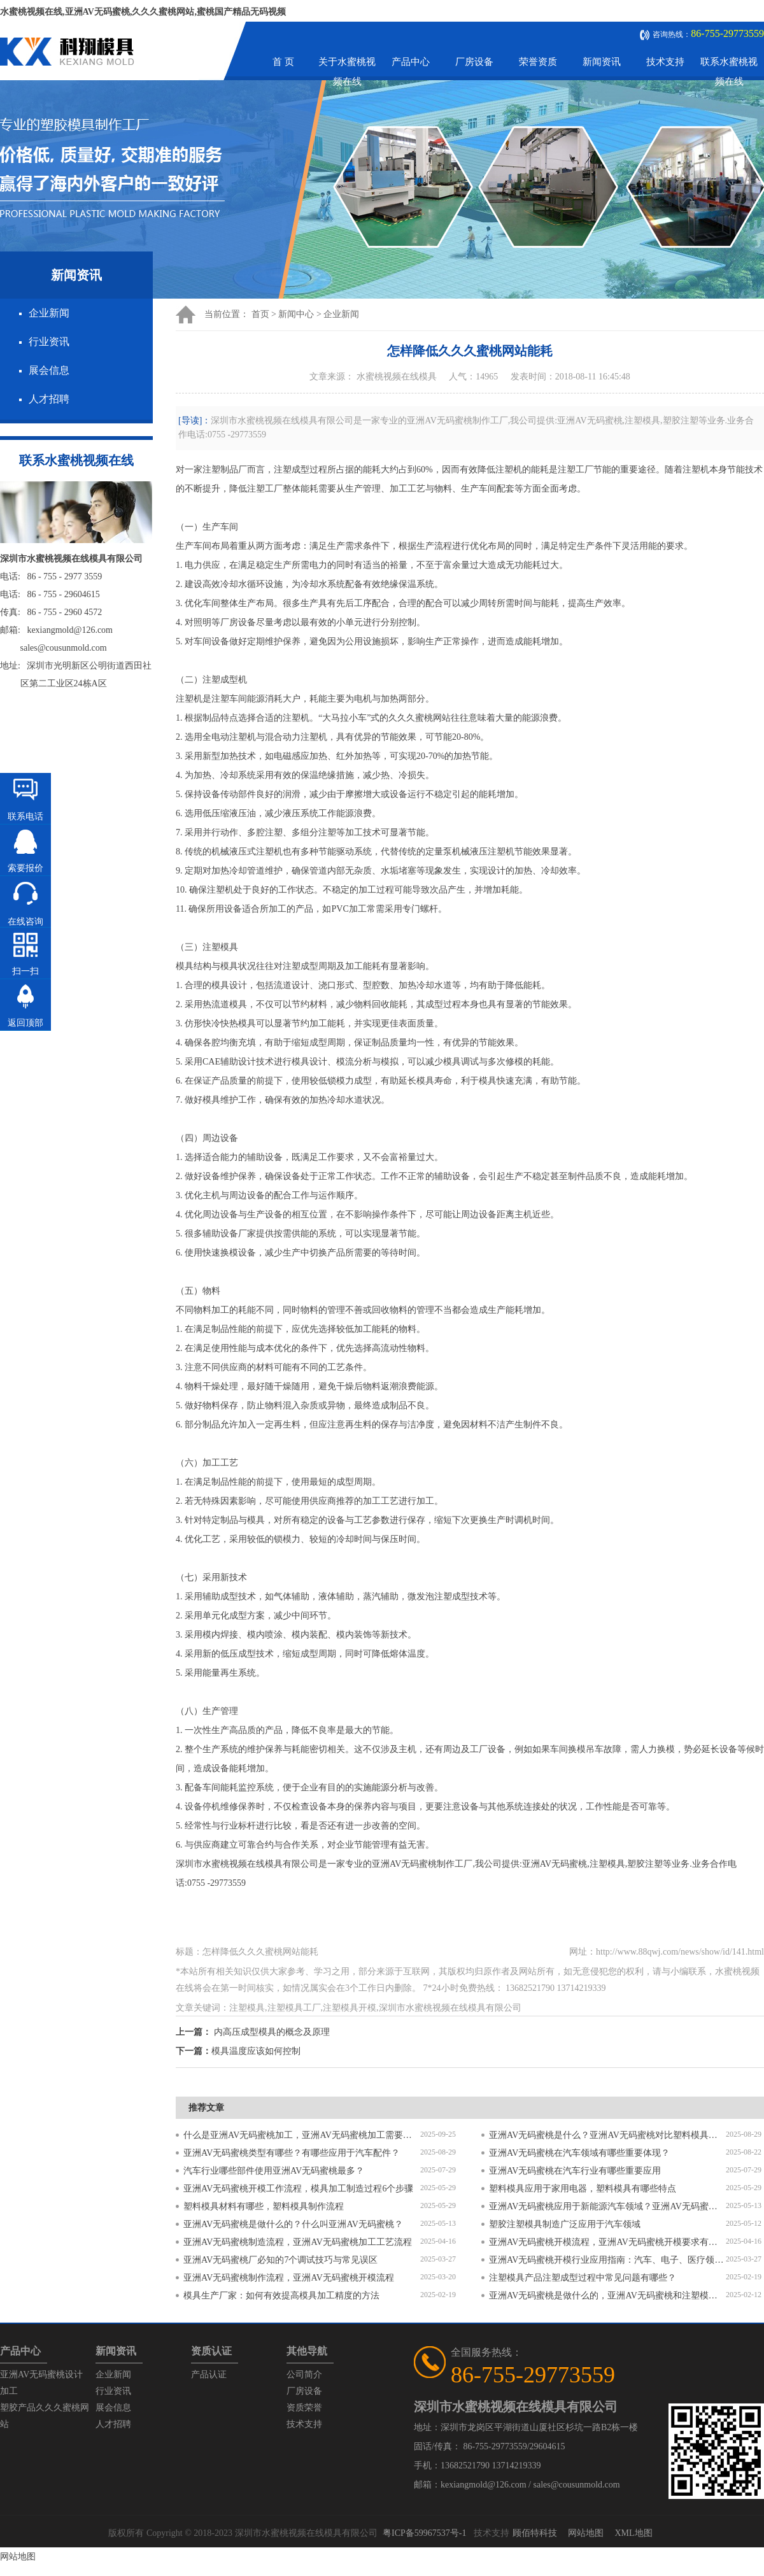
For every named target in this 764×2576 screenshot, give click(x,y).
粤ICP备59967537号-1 (424, 2533)
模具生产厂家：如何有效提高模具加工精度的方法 (281, 2295)
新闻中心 (296, 314)
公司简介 (304, 2374)
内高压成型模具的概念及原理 (272, 2032)
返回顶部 (25, 1023)
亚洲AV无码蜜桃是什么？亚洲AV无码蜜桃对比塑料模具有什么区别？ (607, 2135)
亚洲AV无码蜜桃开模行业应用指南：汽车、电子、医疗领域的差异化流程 (607, 2260)
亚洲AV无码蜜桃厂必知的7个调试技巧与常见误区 (280, 2260)
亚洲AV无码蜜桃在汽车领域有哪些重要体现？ (579, 2153)
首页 (260, 314)
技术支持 (665, 62)
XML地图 (633, 2533)
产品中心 (411, 62)
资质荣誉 (304, 2407)
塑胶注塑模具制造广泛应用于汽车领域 (564, 2224)
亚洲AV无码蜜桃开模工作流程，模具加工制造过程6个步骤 (298, 2188)
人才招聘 (49, 398)
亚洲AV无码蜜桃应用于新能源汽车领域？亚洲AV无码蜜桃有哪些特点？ (607, 2206)
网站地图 (586, 2533)
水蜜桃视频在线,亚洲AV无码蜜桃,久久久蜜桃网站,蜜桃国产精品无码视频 (143, 12)
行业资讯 (49, 341)
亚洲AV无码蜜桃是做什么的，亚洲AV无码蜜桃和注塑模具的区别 (607, 2295)
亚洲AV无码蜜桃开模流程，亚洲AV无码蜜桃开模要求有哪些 (607, 2242)
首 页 (283, 62)
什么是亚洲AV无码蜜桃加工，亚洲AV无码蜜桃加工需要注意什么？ (301, 2135)
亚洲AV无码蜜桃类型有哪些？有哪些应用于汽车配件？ (291, 2153)
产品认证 (209, 2374)
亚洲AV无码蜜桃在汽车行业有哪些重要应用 (575, 2171)
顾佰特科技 (535, 2533)
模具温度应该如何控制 (256, 2051)
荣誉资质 (538, 62)
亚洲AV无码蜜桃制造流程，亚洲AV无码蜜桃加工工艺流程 (297, 2242)
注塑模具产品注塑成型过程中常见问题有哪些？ (582, 2277)
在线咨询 (25, 921)
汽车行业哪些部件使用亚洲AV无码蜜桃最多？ (273, 2171)
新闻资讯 (602, 62)
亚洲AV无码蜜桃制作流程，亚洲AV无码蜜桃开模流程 (288, 2277)
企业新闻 (49, 313)
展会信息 (49, 370)
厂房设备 (474, 62)
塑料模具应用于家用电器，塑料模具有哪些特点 (582, 2188)
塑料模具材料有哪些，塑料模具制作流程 (263, 2206)
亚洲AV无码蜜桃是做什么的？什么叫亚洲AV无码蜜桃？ (293, 2224)
